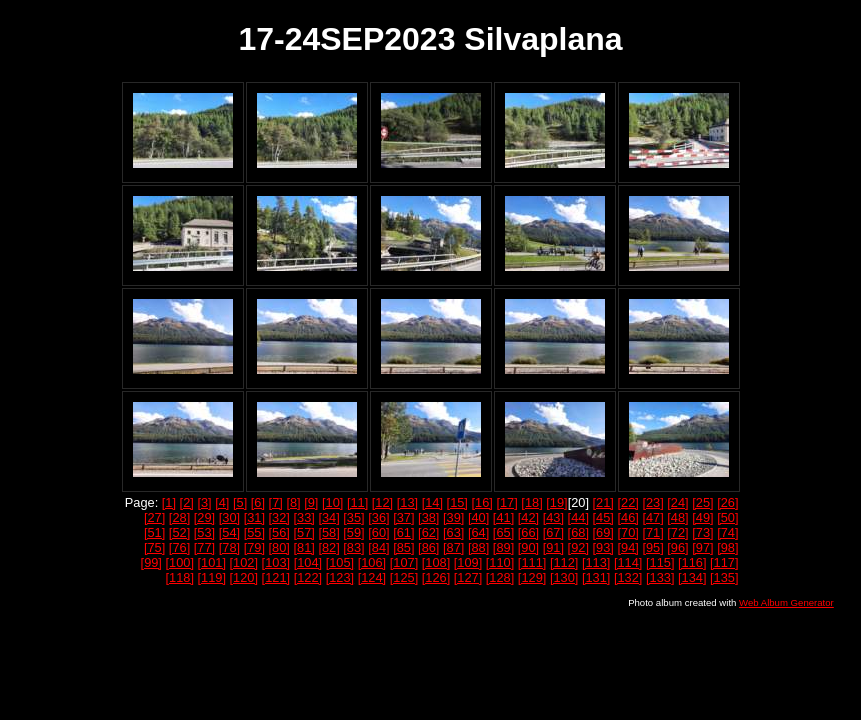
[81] (303, 547)
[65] (503, 532)
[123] (340, 577)
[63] (453, 532)
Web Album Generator (786, 602)
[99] (151, 562)
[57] (303, 532)
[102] (244, 562)
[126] (436, 577)
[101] (212, 562)
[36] (378, 517)
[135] (724, 577)
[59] (353, 532)
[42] (528, 517)
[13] (407, 502)
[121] (276, 577)
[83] (353, 547)
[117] (724, 562)
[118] (180, 577)
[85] (403, 547)
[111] (532, 562)
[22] (627, 502)
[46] (627, 517)
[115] (660, 562)
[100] (180, 562)
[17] (506, 502)
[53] (204, 532)
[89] (503, 547)
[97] (702, 547)
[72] (677, 532)
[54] (229, 532)
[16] (482, 502)
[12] (382, 502)
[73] (702, 532)
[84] (378, 547)
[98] (727, 547)
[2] (187, 502)
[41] (503, 517)
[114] (628, 562)
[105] (340, 562)
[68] (578, 532)
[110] (500, 562)
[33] (303, 517)
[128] (500, 577)
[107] (404, 562)
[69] (603, 532)
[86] (428, 547)
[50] (727, 517)
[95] (652, 547)
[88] (478, 547)
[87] (453, 547)
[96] (677, 547)
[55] (254, 532)
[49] (702, 517)
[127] (468, 577)
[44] (578, 517)
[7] (276, 502)
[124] (372, 577)
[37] (403, 517)
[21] (603, 502)
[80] (279, 547)
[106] (372, 562)
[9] (311, 502)
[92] (578, 547)
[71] (652, 532)
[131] (596, 577)
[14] (432, 502)
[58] (328, 532)
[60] (378, 532)
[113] (596, 562)
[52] (179, 532)
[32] (279, 517)
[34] (328, 517)
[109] (468, 562)
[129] (532, 577)
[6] (258, 502)
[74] (727, 532)
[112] (564, 562)
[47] (652, 517)
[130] (564, 577)
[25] (702, 502)
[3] (204, 502)
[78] (229, 547)
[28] (179, 517)
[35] (353, 517)
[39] (453, 517)
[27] (154, 517)
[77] (204, 547)
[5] (240, 502)
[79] (254, 547)
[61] (403, 532)
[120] (244, 577)
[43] (553, 517)
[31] (254, 517)
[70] (627, 532)
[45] (603, 517)
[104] (308, 562)
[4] (222, 502)
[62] (428, 532)
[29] (204, 517)
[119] (212, 577)
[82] (328, 547)
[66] (528, 532)
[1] (169, 502)
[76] (179, 547)
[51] (154, 532)
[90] (528, 547)
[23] (652, 502)
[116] (692, 562)
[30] (229, 517)
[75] (154, 547)
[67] (553, 532)
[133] (660, 577)
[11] (357, 502)
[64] (478, 532)
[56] (279, 532)
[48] (677, 517)
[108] (436, 562)
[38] (428, 517)
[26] (727, 502)
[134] (692, 577)
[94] (627, 547)
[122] (308, 577)
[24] (677, 502)
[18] (531, 502)
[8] (293, 502)
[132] (628, 577)
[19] (556, 502)
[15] (457, 502)
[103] (276, 562)
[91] (553, 547)
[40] (478, 517)
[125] (404, 577)
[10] (332, 502)
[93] (603, 547)
